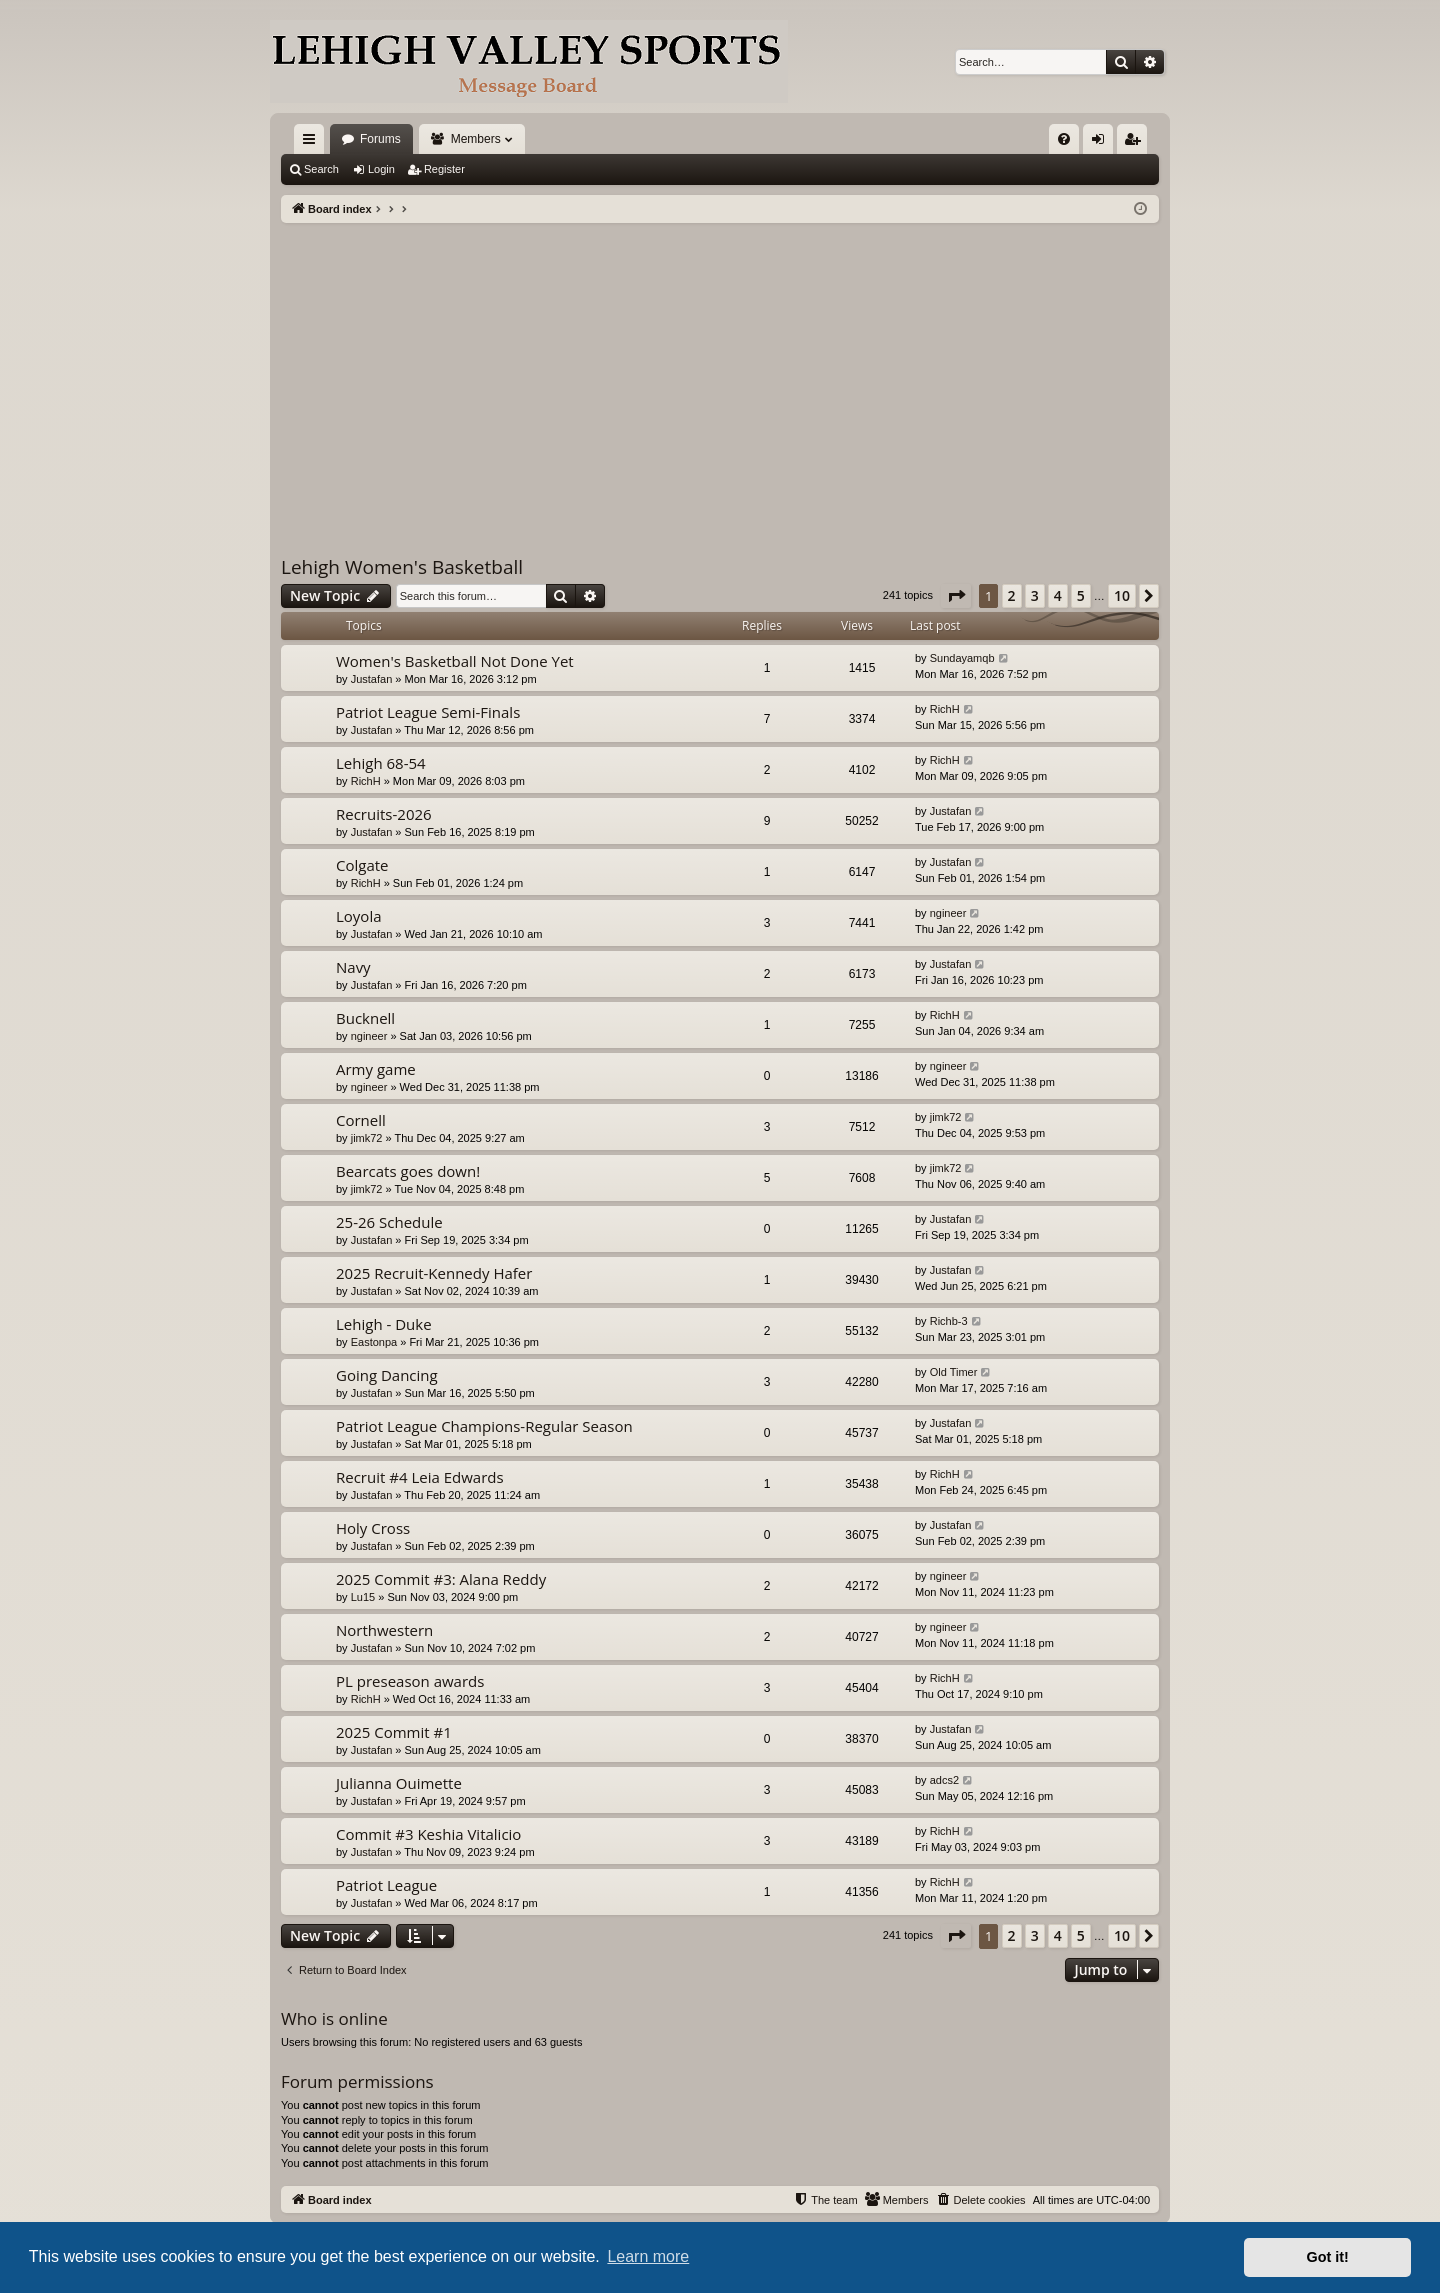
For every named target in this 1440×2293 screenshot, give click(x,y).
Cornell (361, 1120)
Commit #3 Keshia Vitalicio (428, 1834)
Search (321, 169)
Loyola (359, 916)
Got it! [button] (1328, 2257)
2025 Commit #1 (394, 1732)
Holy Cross (373, 1528)
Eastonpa (374, 1342)
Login (381, 169)
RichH (945, 709)
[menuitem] (1064, 139)
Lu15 (363, 1597)
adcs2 (944, 1780)
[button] (956, 596)
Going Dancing (387, 1375)
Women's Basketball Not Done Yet (455, 661)
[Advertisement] (720, 373)
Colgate (362, 865)
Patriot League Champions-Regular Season (484, 1426)
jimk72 (367, 1138)
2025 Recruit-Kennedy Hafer (434, 1273)
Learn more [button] (648, 2256)
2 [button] (1012, 595)
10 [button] (1122, 595)
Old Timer (954, 1372)
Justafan (372, 679)
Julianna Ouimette (399, 1783)
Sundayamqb (962, 658)
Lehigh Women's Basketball (402, 567)
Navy (353, 967)
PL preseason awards (410, 1681)
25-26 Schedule (389, 1222)
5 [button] (1081, 595)
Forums (380, 139)
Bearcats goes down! (408, 1171)
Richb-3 (949, 1321)
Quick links (313, 143)
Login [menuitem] (1102, 143)
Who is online (334, 2018)
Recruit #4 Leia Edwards (420, 1477)
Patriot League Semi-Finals (428, 712)
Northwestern (384, 1630)
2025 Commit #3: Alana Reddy (441, 1579)
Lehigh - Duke (384, 1324)
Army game (376, 1069)
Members (476, 139)
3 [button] (1035, 595)
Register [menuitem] (1136, 143)
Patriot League (386, 1885)
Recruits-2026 (384, 814)
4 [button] (1058, 595)
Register (444, 169)
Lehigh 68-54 (381, 763)
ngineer (948, 913)
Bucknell (365, 1018)
